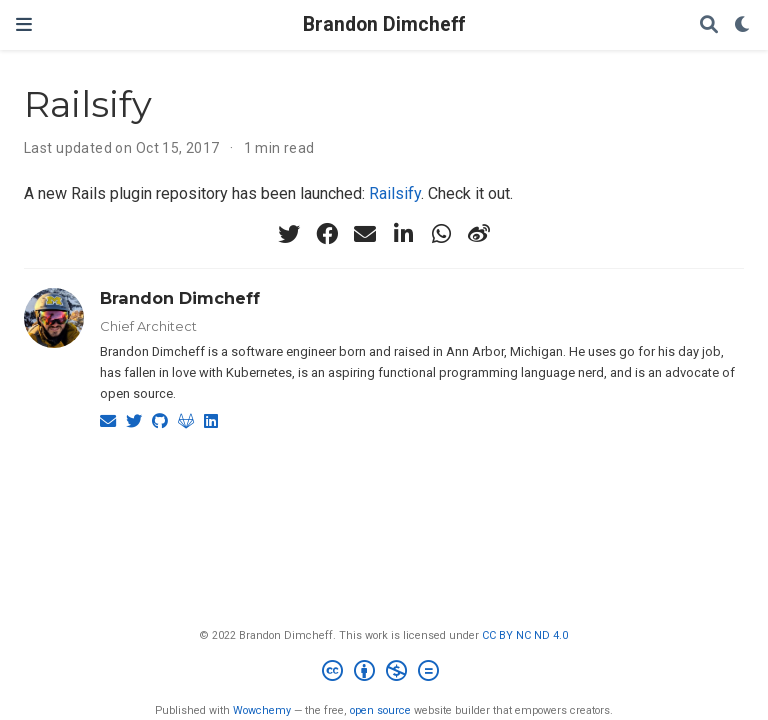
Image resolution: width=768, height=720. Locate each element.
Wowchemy (262, 710)
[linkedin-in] (403, 234)
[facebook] (327, 234)
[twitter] (289, 234)
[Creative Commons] (384, 673)
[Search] (709, 25)
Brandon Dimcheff (384, 24)
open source (380, 710)
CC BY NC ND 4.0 (525, 635)
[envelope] (365, 234)
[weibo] (479, 234)
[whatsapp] (441, 234)
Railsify (395, 193)
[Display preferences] (743, 25)
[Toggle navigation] (24, 24)
